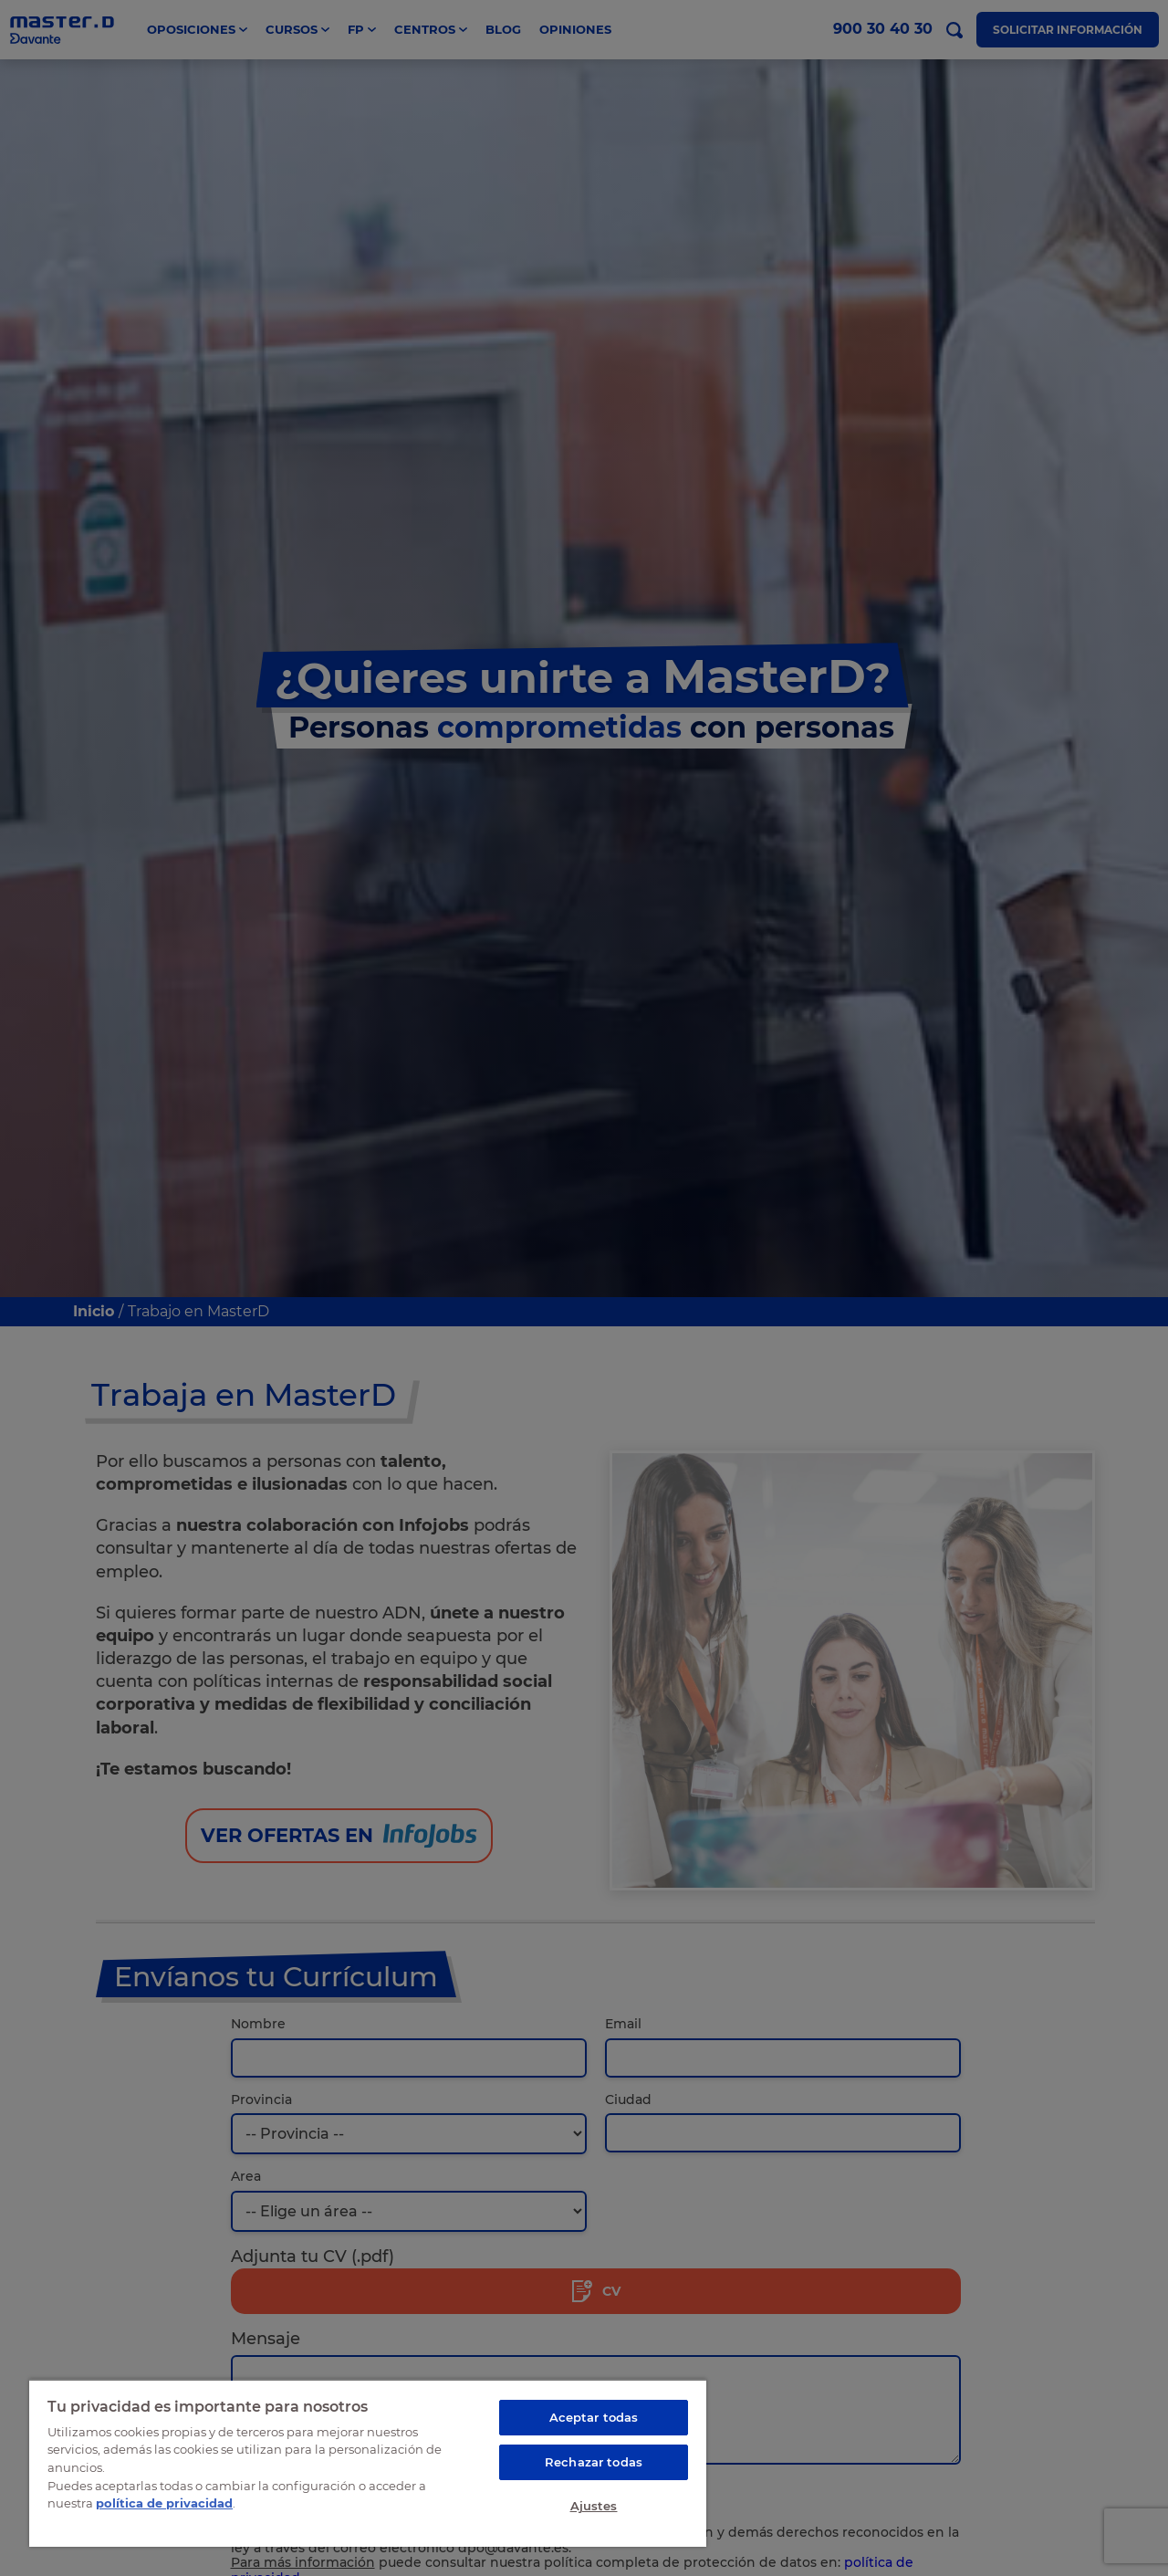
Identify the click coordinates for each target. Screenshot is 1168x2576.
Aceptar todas (594, 2417)
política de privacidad (164, 2503)
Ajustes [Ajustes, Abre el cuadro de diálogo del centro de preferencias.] (594, 2505)
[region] (367, 2463)
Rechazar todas (593, 2462)
